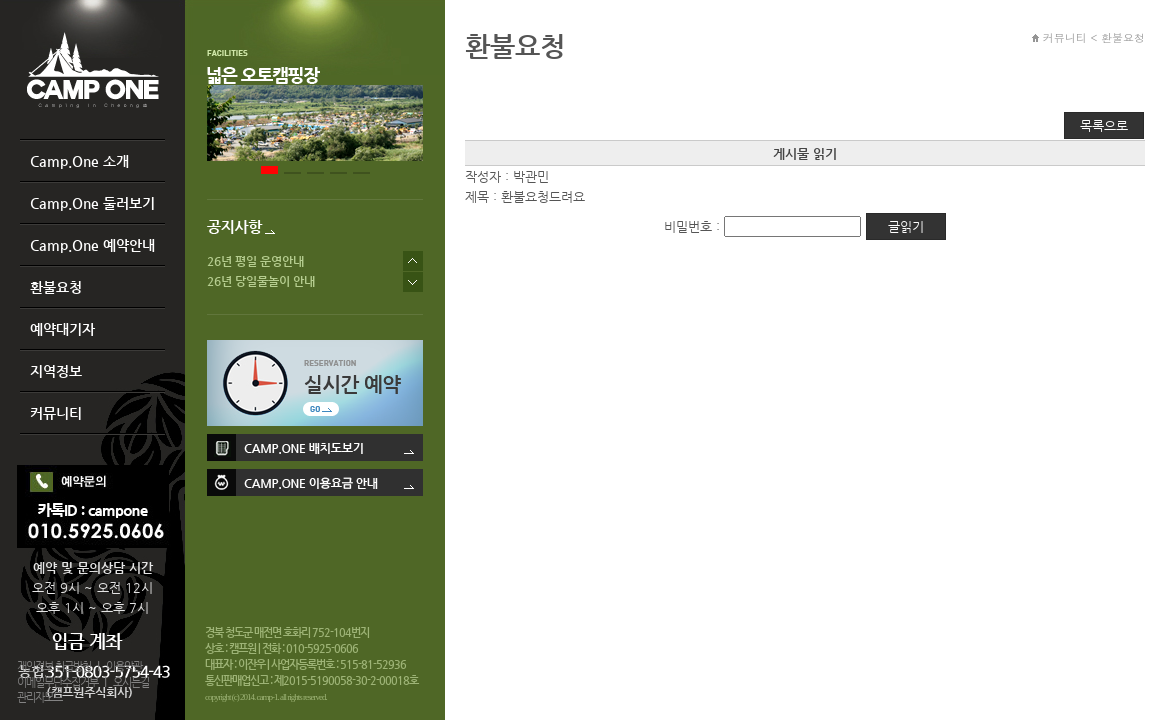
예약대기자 (62, 329)
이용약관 (124, 666)
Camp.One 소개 (79, 161)
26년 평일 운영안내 (255, 261)
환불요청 (56, 287)
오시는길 (131, 682)
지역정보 (56, 371)
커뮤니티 (56, 413)
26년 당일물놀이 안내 (261, 281)
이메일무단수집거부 (57, 682)
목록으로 (1104, 125)
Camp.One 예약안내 (92, 245)
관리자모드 (39, 697)
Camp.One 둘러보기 (92, 203)
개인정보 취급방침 (54, 666)
